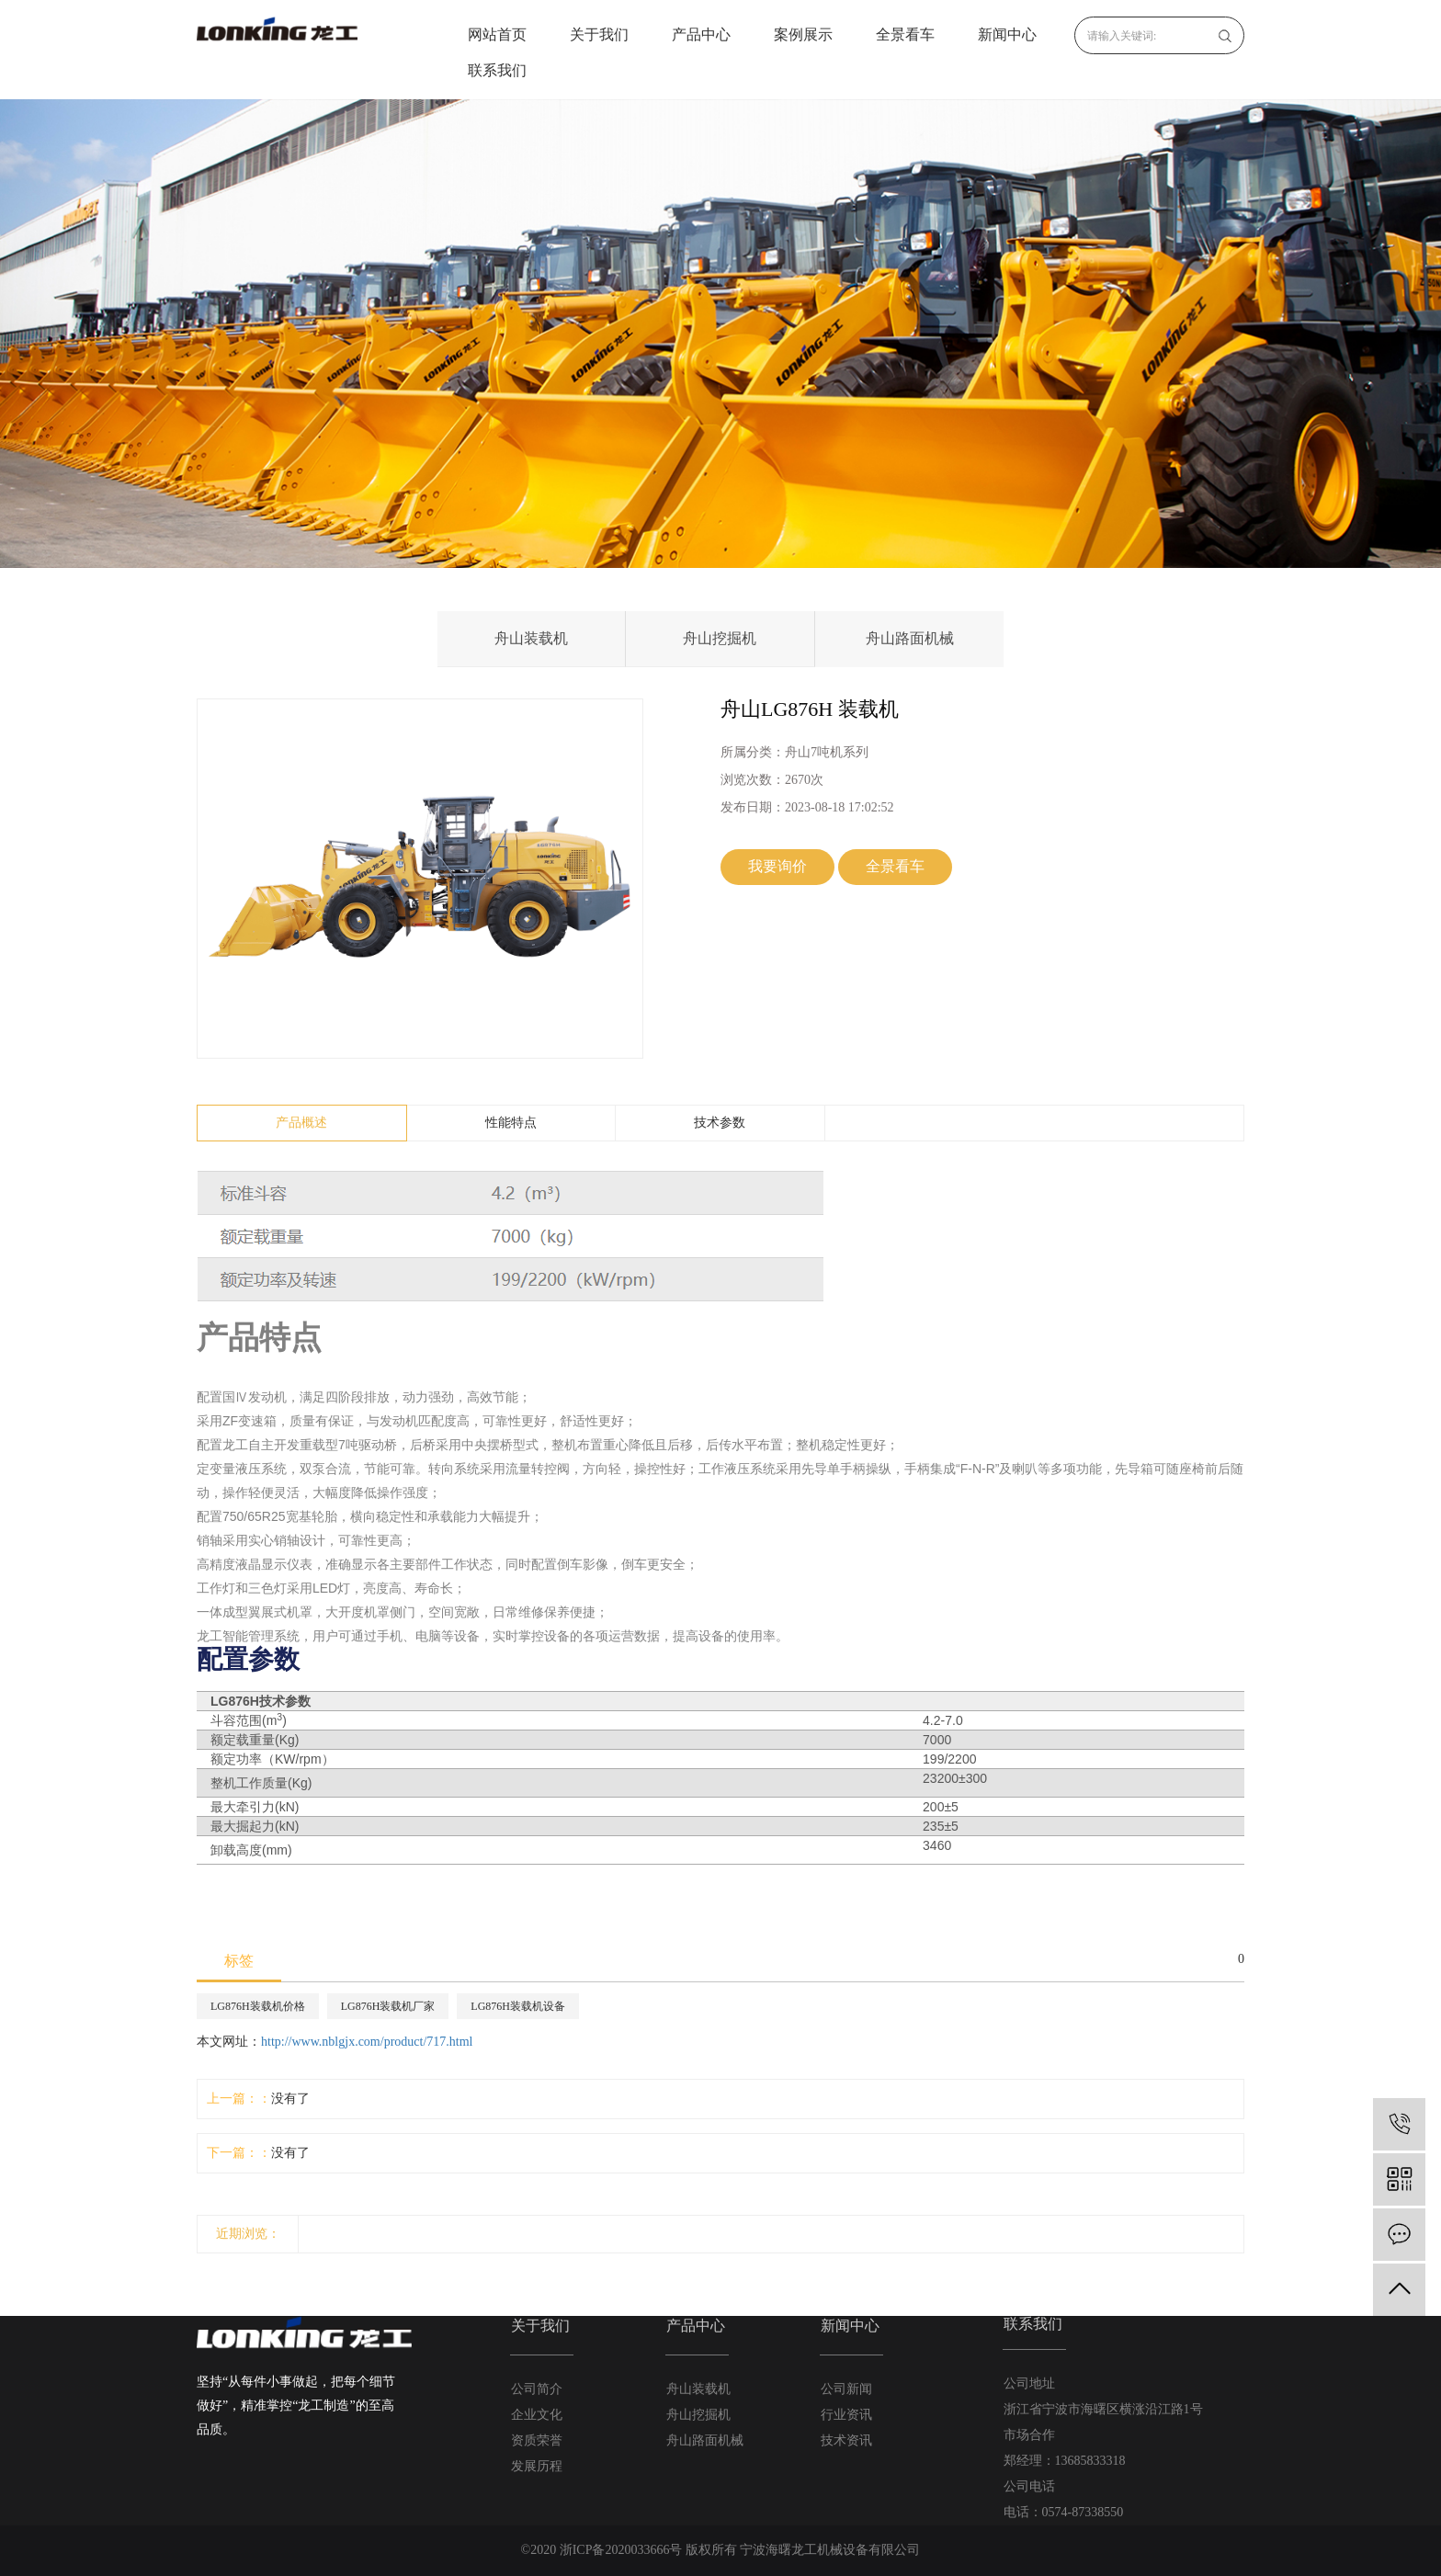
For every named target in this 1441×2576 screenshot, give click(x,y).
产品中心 (701, 34)
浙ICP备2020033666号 (621, 2550)
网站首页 (497, 34)
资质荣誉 (536, 2440)
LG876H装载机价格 (257, 2006)
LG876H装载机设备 (518, 2006)
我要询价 (777, 866)
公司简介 (536, 2389)
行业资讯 (846, 2415)
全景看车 (905, 34)
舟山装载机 (531, 638)
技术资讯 (846, 2440)
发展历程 (536, 2466)
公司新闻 (846, 2389)
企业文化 (536, 2415)
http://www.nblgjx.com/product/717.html (366, 2041)
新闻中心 (1007, 34)
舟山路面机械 (910, 638)
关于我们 (599, 34)
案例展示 (803, 34)
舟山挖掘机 (719, 638)
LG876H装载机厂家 (388, 2006)
